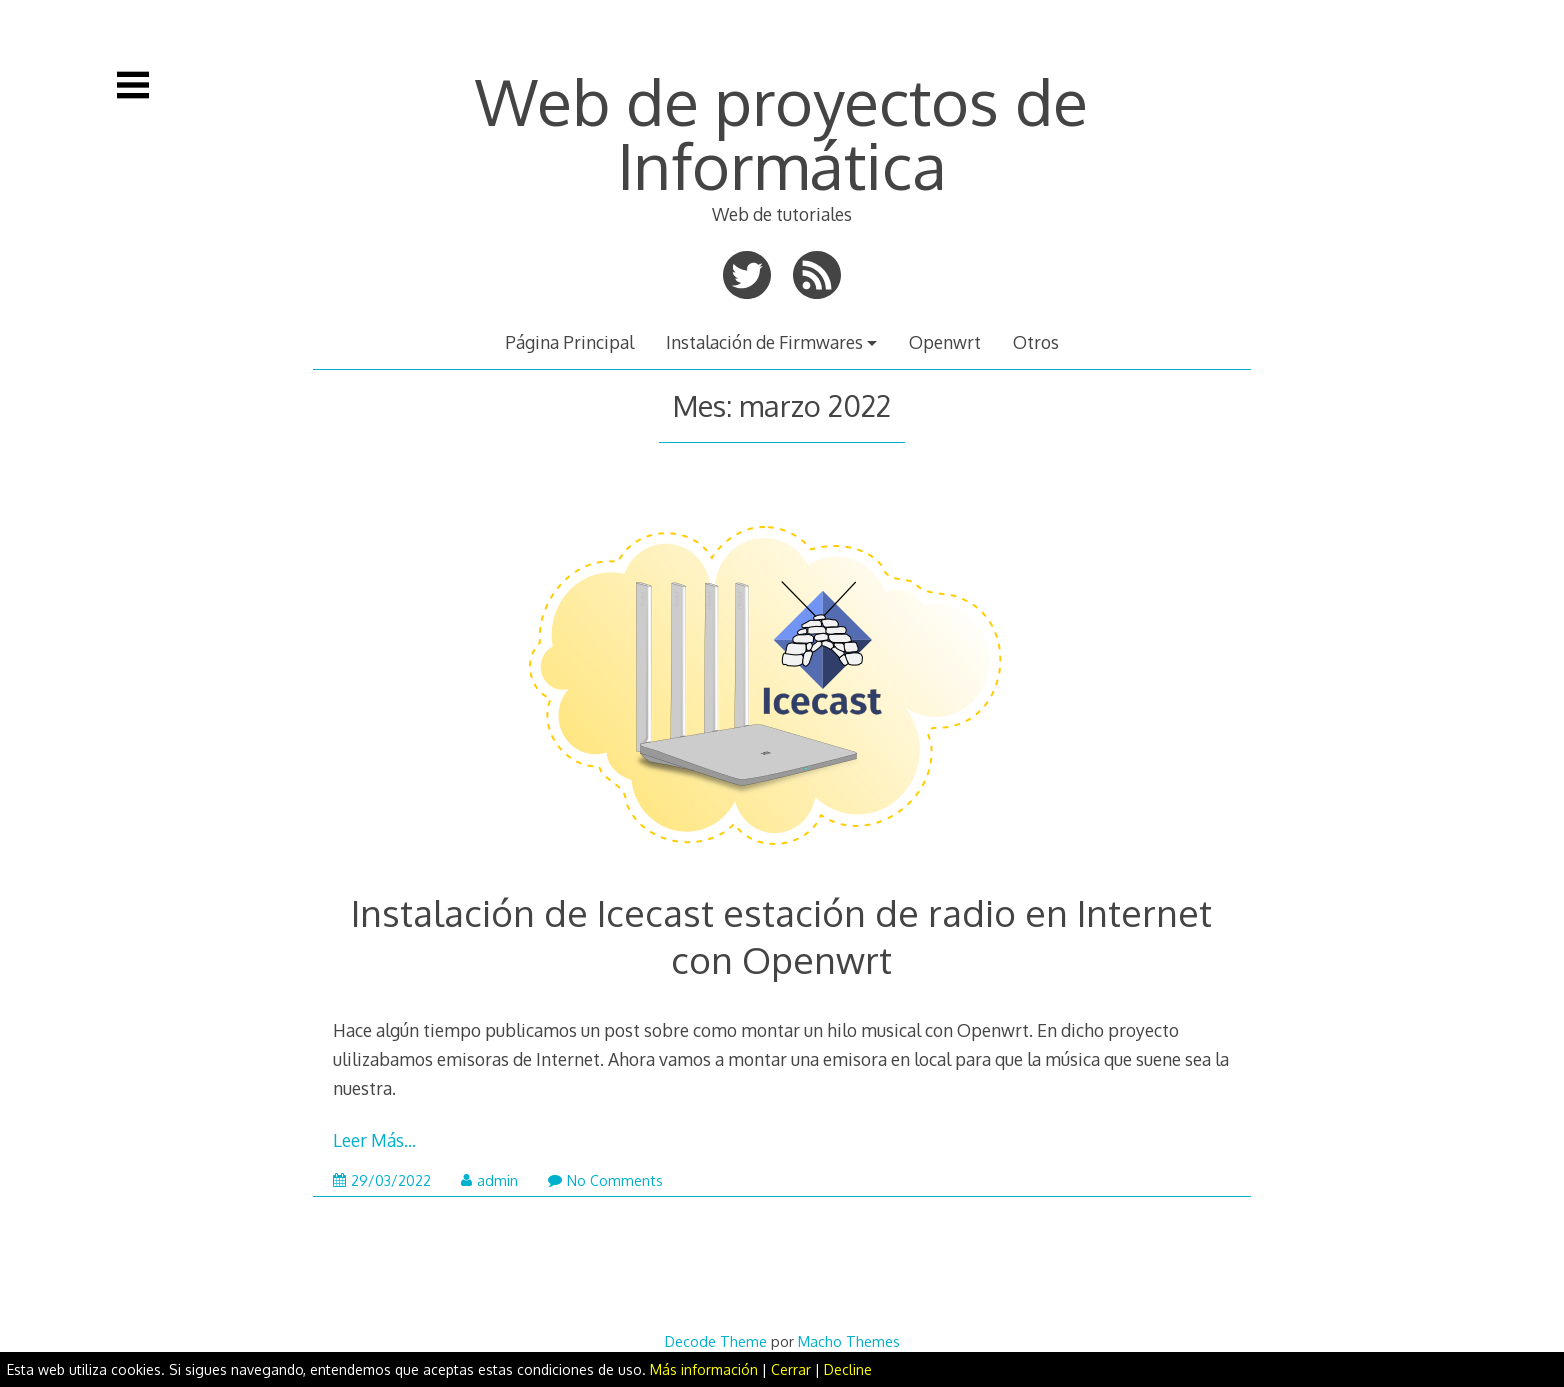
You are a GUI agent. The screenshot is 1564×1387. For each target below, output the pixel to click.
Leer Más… (374, 1140)
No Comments (605, 1180)
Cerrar (791, 1369)
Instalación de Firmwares (764, 342)
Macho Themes (849, 1341)
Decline (848, 1369)
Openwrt (945, 342)
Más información (704, 1369)
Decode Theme (716, 1341)
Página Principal (569, 342)
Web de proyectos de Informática (781, 132)
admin (489, 1180)
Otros (1036, 342)
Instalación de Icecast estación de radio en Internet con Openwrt (781, 935)
